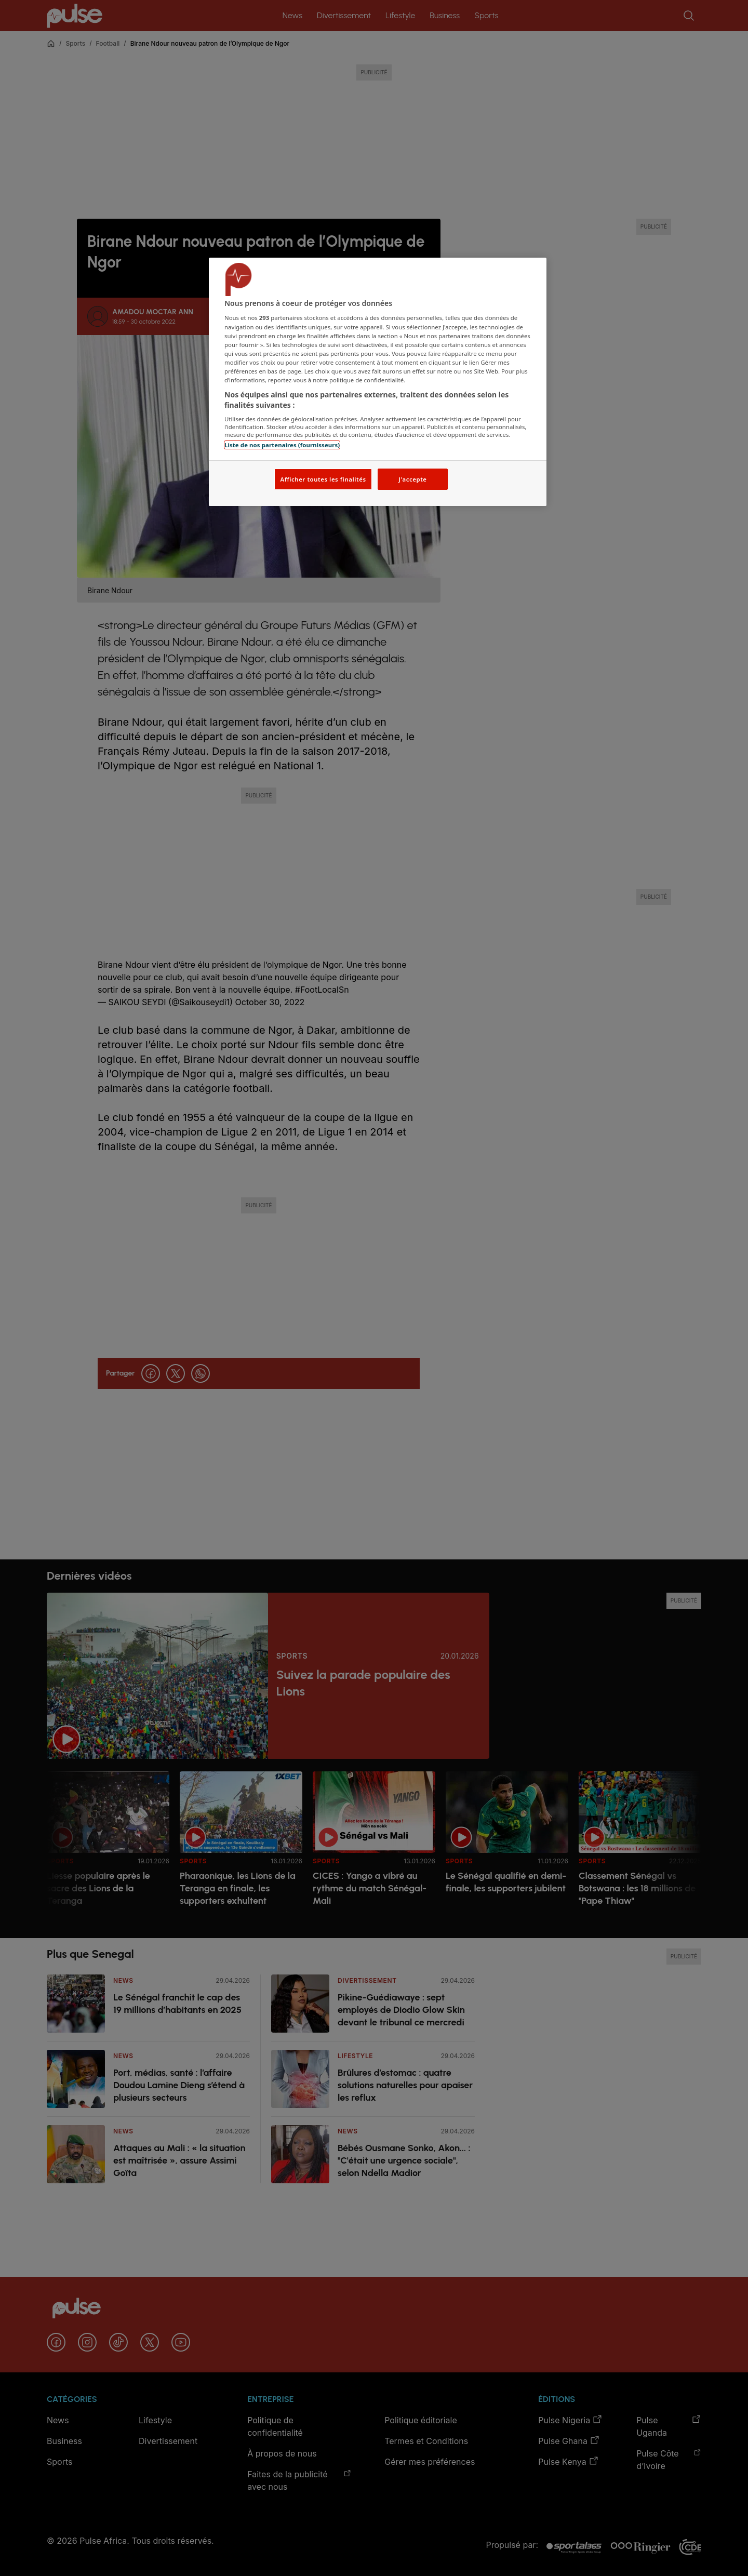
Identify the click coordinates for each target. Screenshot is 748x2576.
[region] (377, 382)
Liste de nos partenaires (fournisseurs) (282, 445)
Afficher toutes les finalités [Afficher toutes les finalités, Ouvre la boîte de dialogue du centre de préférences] (323, 479)
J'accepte (412, 479)
